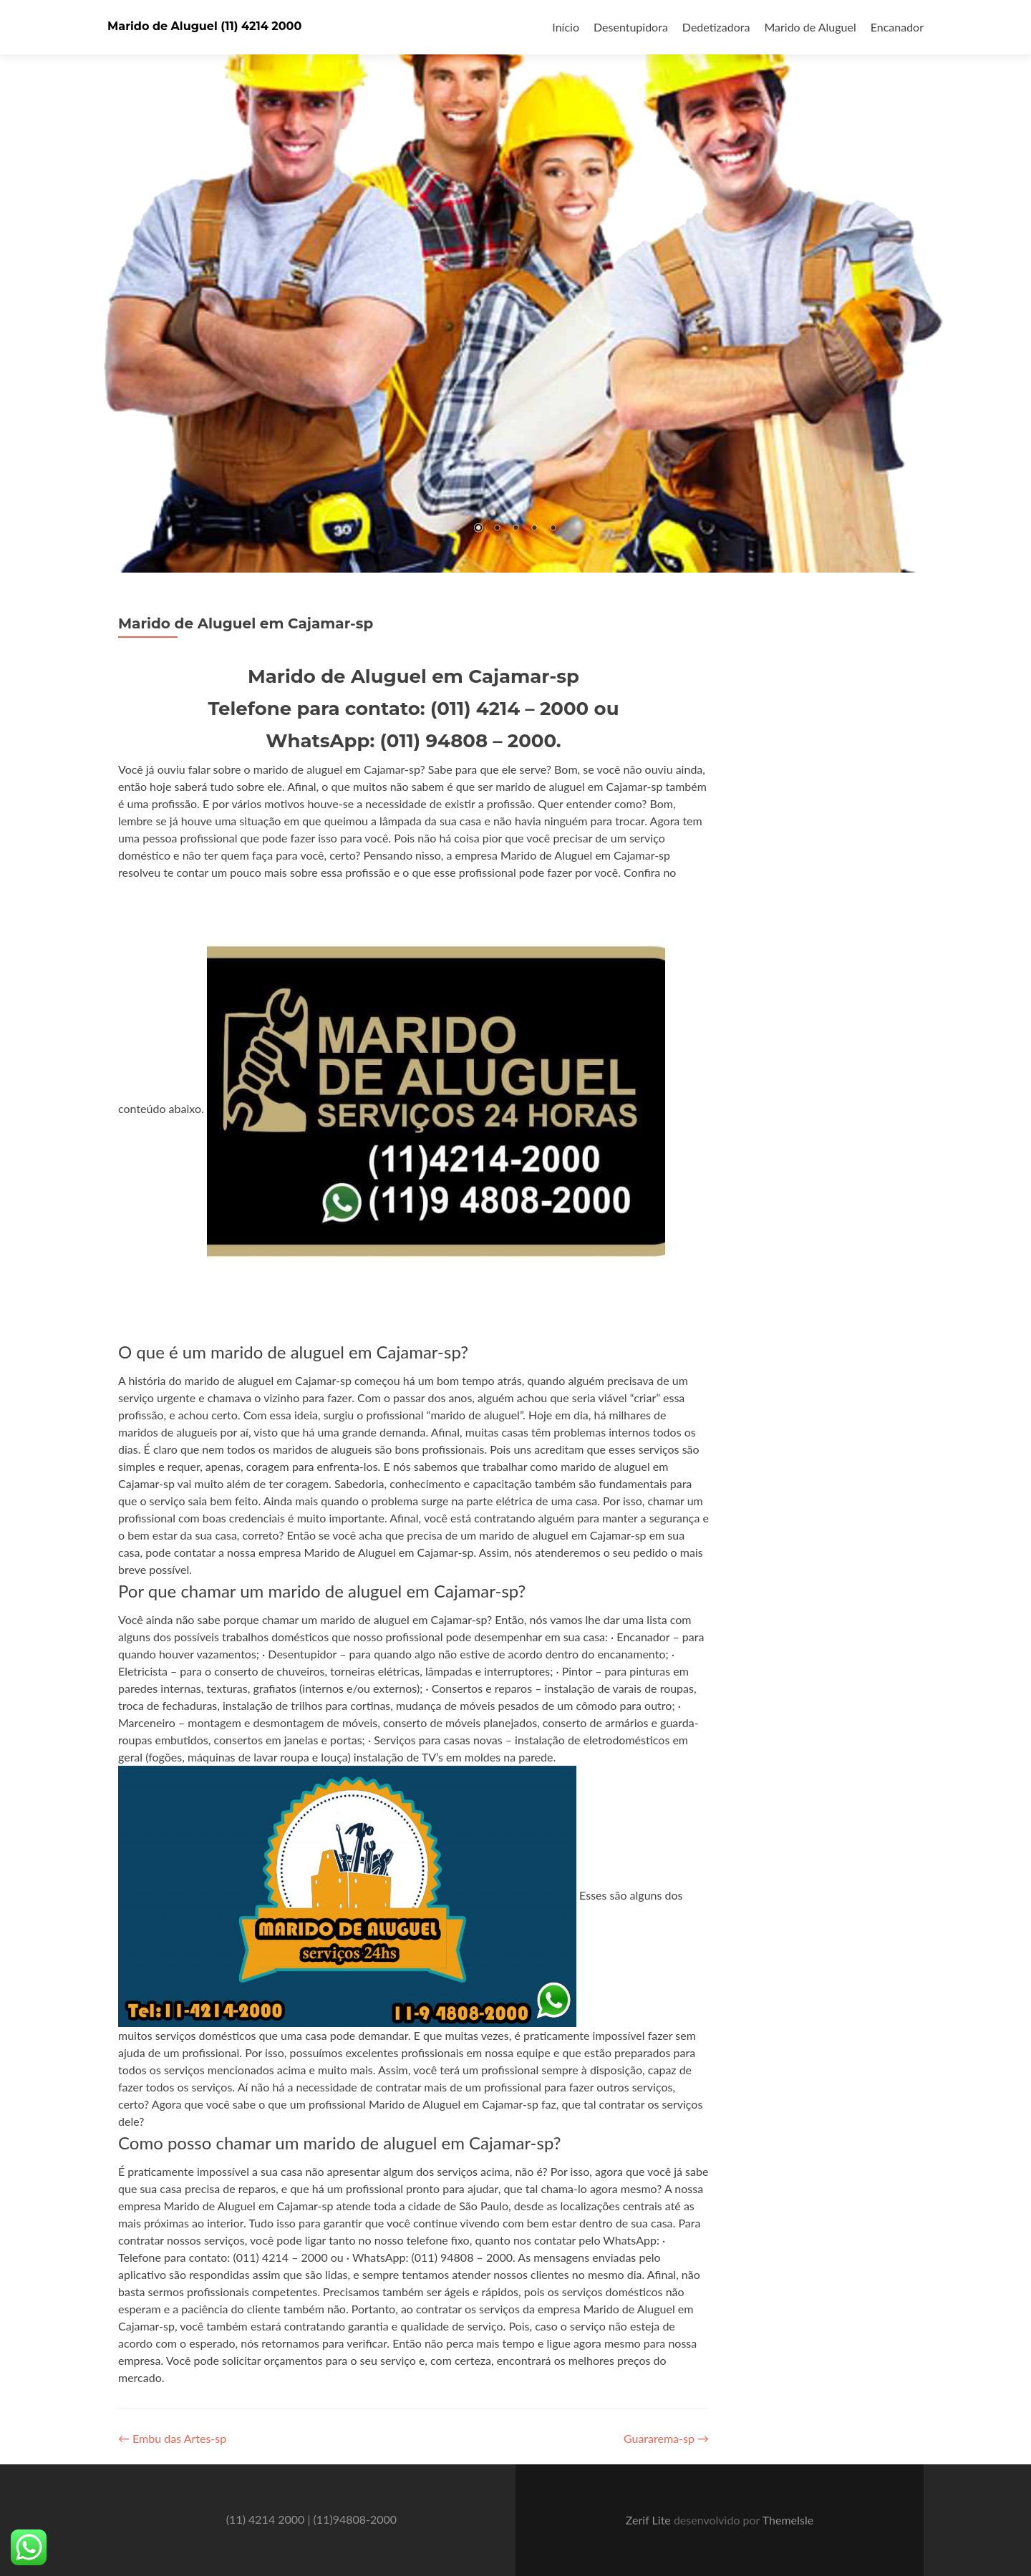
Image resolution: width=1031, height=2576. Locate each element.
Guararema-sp (666, 2438)
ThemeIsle (788, 2520)
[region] (515, 286)
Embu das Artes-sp (172, 2438)
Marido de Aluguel (810, 27)
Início (565, 27)
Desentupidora (631, 27)
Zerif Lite (650, 2520)
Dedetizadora (716, 27)
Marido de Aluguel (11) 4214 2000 (204, 26)
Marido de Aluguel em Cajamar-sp (245, 623)
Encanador (897, 27)
